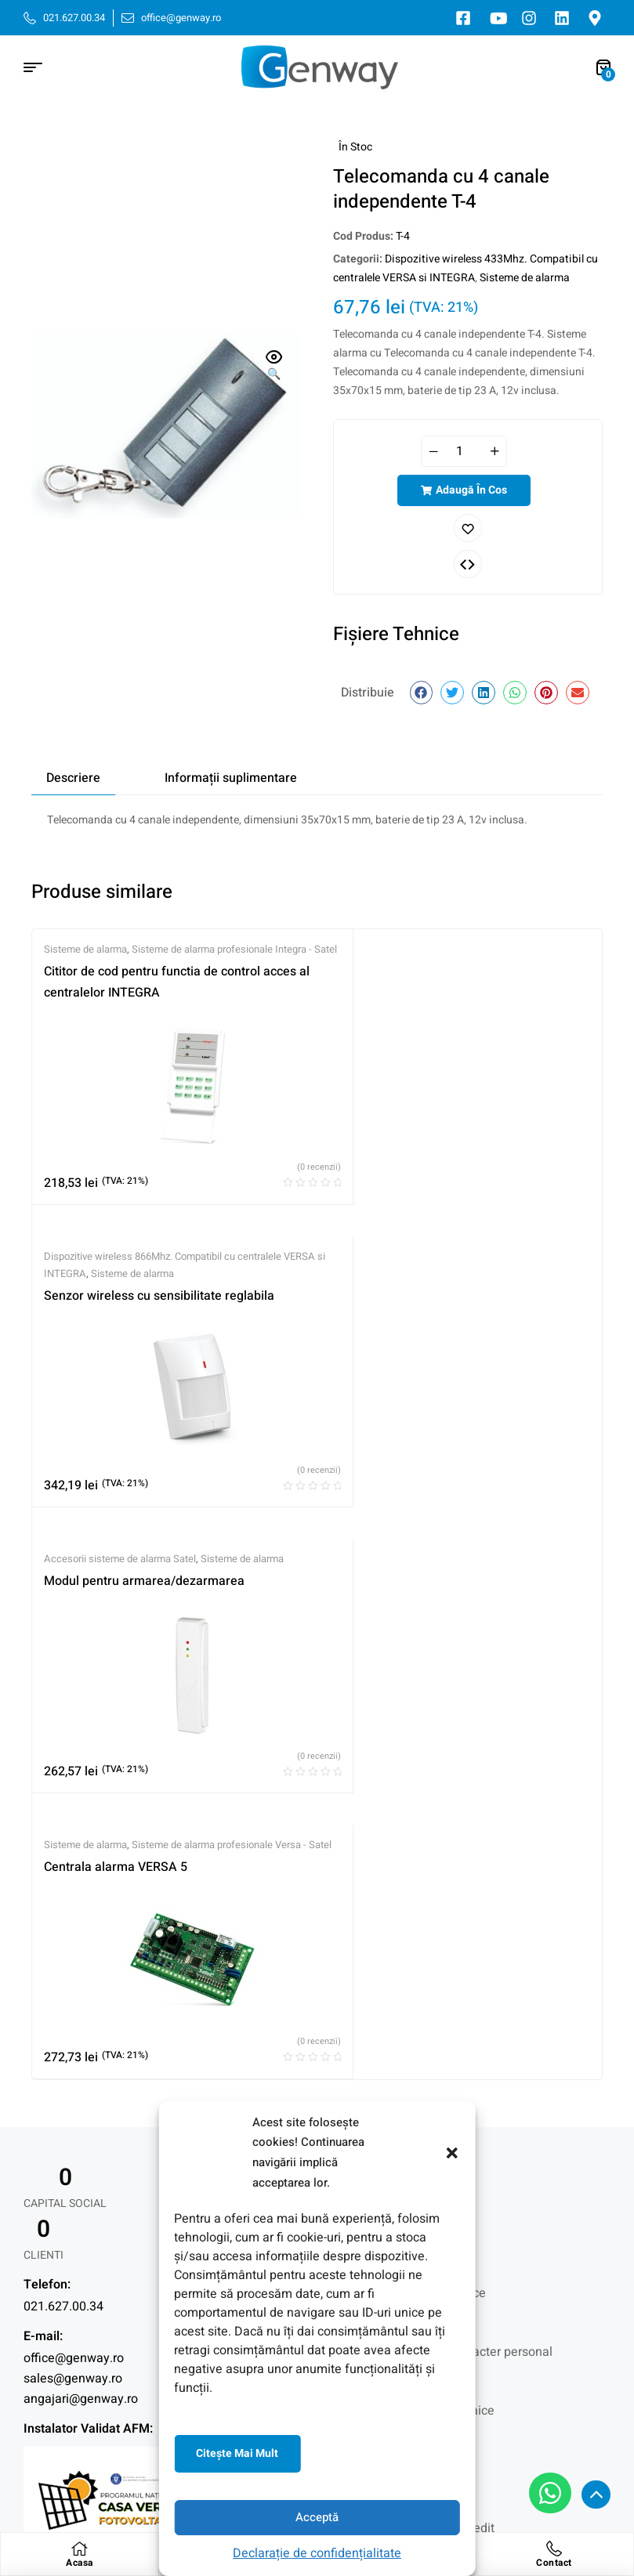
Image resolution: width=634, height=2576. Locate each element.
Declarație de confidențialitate (317, 2553)
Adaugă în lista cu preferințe (468, 528)
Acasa (79, 2563)
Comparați (468, 564)
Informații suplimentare (231, 778)
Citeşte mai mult (237, 2453)
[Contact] (554, 2548)
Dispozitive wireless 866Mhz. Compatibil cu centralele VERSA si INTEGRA (324, 966)
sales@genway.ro (73, 1867)
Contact (554, 2563)
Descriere (73, 778)
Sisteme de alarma (525, 278)
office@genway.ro (74, 1846)
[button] (452, 2153)
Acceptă (317, 2517)
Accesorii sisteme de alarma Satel (120, 1294)
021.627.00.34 (63, 1794)
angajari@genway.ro (81, 1887)
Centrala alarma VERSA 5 (321, 1334)
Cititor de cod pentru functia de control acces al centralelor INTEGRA (122, 1010)
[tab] (73, 778)
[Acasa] (79, 2548)
